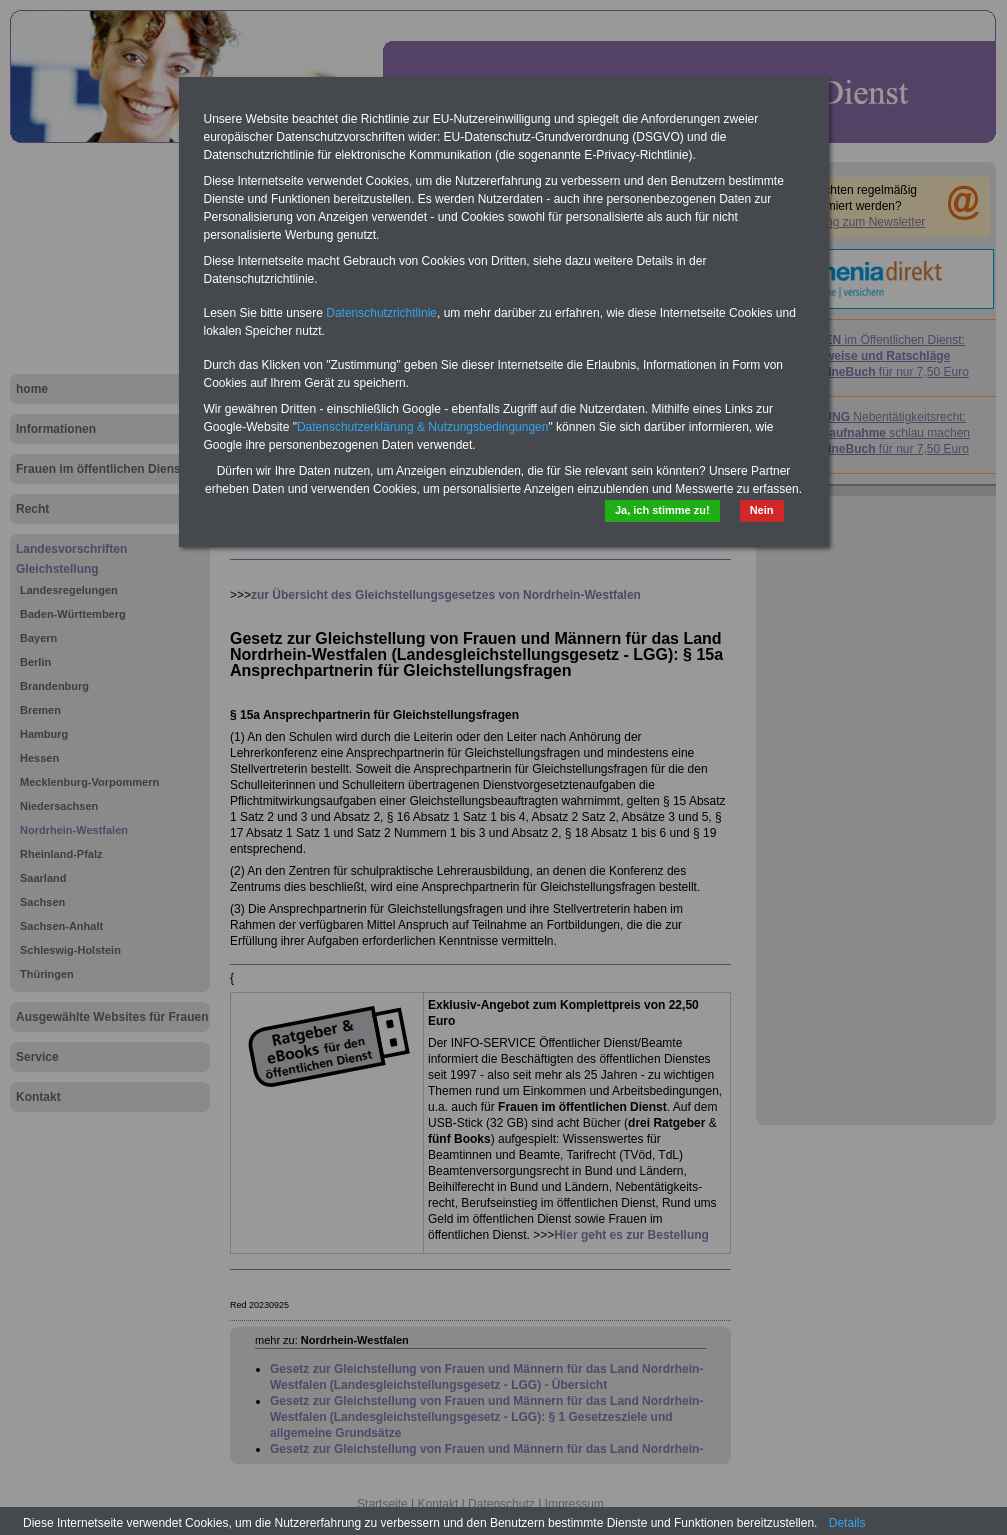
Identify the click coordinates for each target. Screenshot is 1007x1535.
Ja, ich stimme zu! (662, 510)
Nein (762, 510)
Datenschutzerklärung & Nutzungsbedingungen (423, 427)
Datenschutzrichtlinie (381, 313)
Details (847, 1523)
